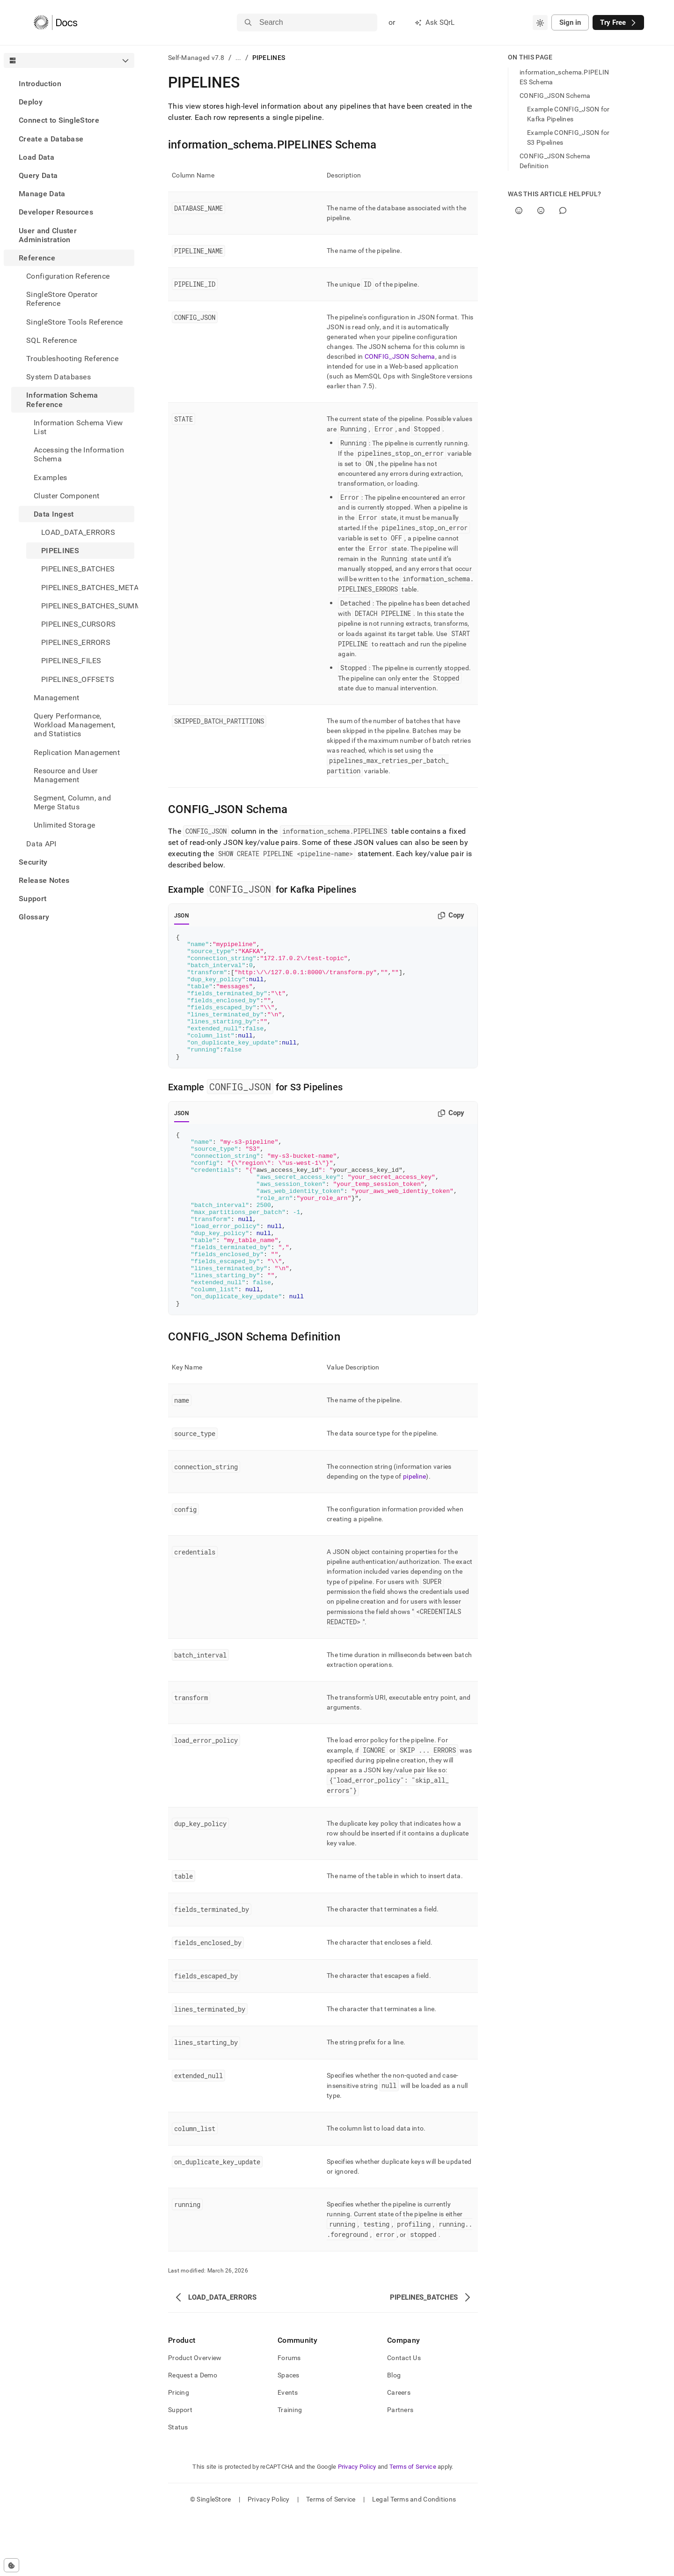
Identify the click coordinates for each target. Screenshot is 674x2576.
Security (33, 862)
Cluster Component (66, 495)
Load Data (36, 157)
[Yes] (519, 210)
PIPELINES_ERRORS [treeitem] (75, 642)
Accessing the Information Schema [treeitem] (79, 454)
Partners (400, 2470)
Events (288, 2453)
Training (290, 2470)
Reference (37, 257)
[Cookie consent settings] (11, 2565)
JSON (181, 915)
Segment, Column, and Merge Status (72, 802)
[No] (541, 210)
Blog (394, 2435)
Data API (41, 843)
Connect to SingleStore (59, 120)
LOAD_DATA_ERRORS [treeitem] (78, 532)
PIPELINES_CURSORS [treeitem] (78, 624)
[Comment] (563, 210)
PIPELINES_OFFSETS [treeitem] (77, 679)
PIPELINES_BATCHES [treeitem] (78, 568)
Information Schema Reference (62, 399)
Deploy (31, 101)
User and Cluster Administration (48, 235)
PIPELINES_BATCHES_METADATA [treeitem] (87, 587)
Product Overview (194, 2418)
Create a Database (51, 138)
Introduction (40, 83)
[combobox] (540, 22)
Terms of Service (412, 2527)
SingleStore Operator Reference (61, 299)
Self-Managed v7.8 (196, 57)
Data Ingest (54, 514)
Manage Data (42, 193)
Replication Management (77, 752)
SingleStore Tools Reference (74, 322)
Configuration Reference (68, 276)
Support (32, 898)
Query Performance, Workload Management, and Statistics (74, 724)
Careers (398, 2453)
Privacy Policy (357, 2527)
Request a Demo (192, 2435)
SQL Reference (51, 340)
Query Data (38, 175)
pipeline (414, 1536)
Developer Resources (56, 211)
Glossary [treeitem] (34, 916)
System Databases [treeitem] (58, 376)
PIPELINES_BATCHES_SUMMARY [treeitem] (87, 605)
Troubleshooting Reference (72, 358)
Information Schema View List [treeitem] (78, 427)
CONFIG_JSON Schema (400, 356)
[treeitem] (69, 83)
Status (178, 2487)
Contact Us (404, 2418)
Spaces (289, 2435)
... (238, 57)
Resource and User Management (65, 775)
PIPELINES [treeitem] (60, 550)
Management (56, 697)
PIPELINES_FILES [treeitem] (71, 660)
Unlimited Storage (64, 825)
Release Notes (44, 880)
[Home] (55, 22)
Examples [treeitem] (50, 477)
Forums (289, 2418)
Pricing (178, 2453)
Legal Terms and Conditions (414, 2559)
